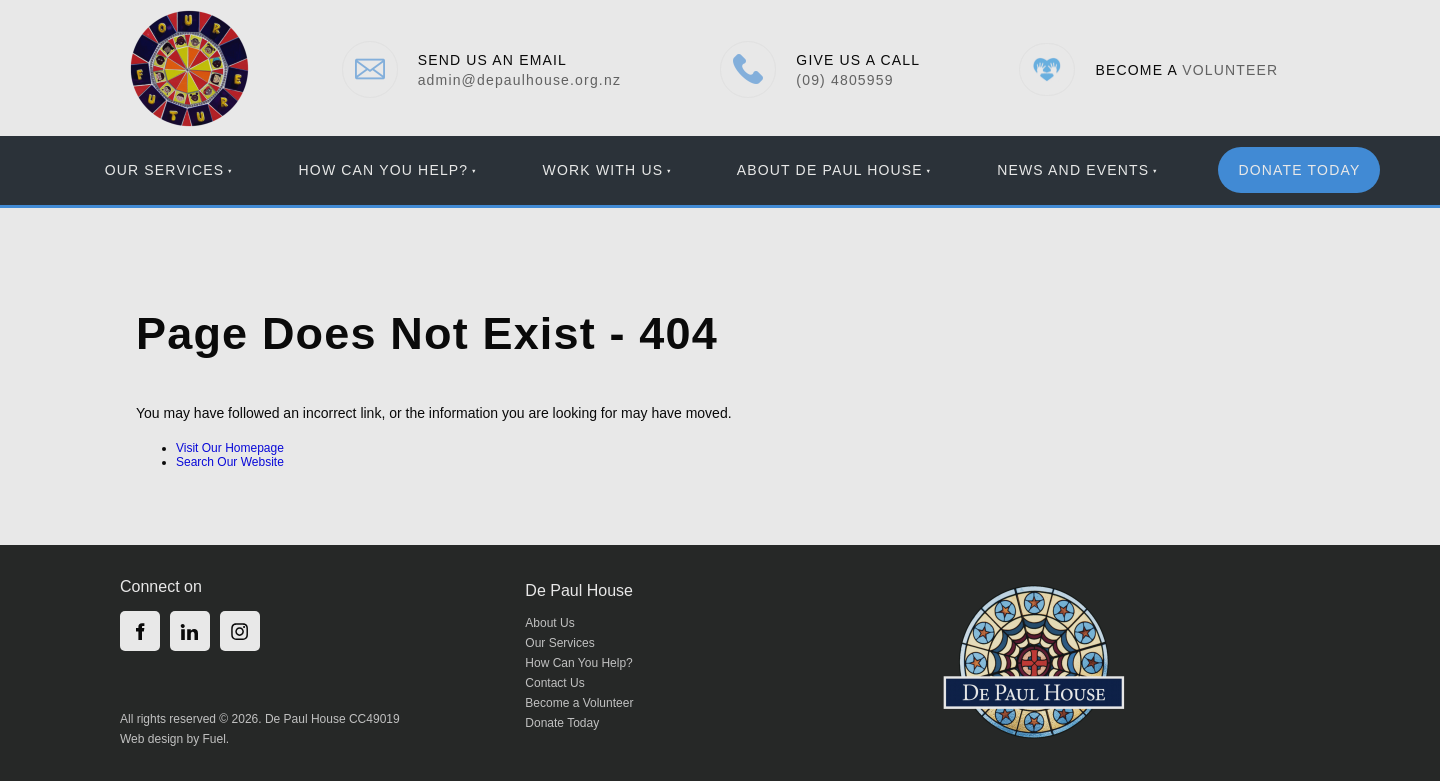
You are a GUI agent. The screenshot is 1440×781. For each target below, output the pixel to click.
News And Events (1073, 170)
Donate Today (562, 723)
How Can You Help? (384, 170)
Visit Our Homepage (230, 448)
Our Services (165, 170)
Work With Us (603, 170)
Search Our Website (230, 462)
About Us (549, 623)
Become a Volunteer (579, 703)
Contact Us (554, 683)
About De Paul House (830, 170)
